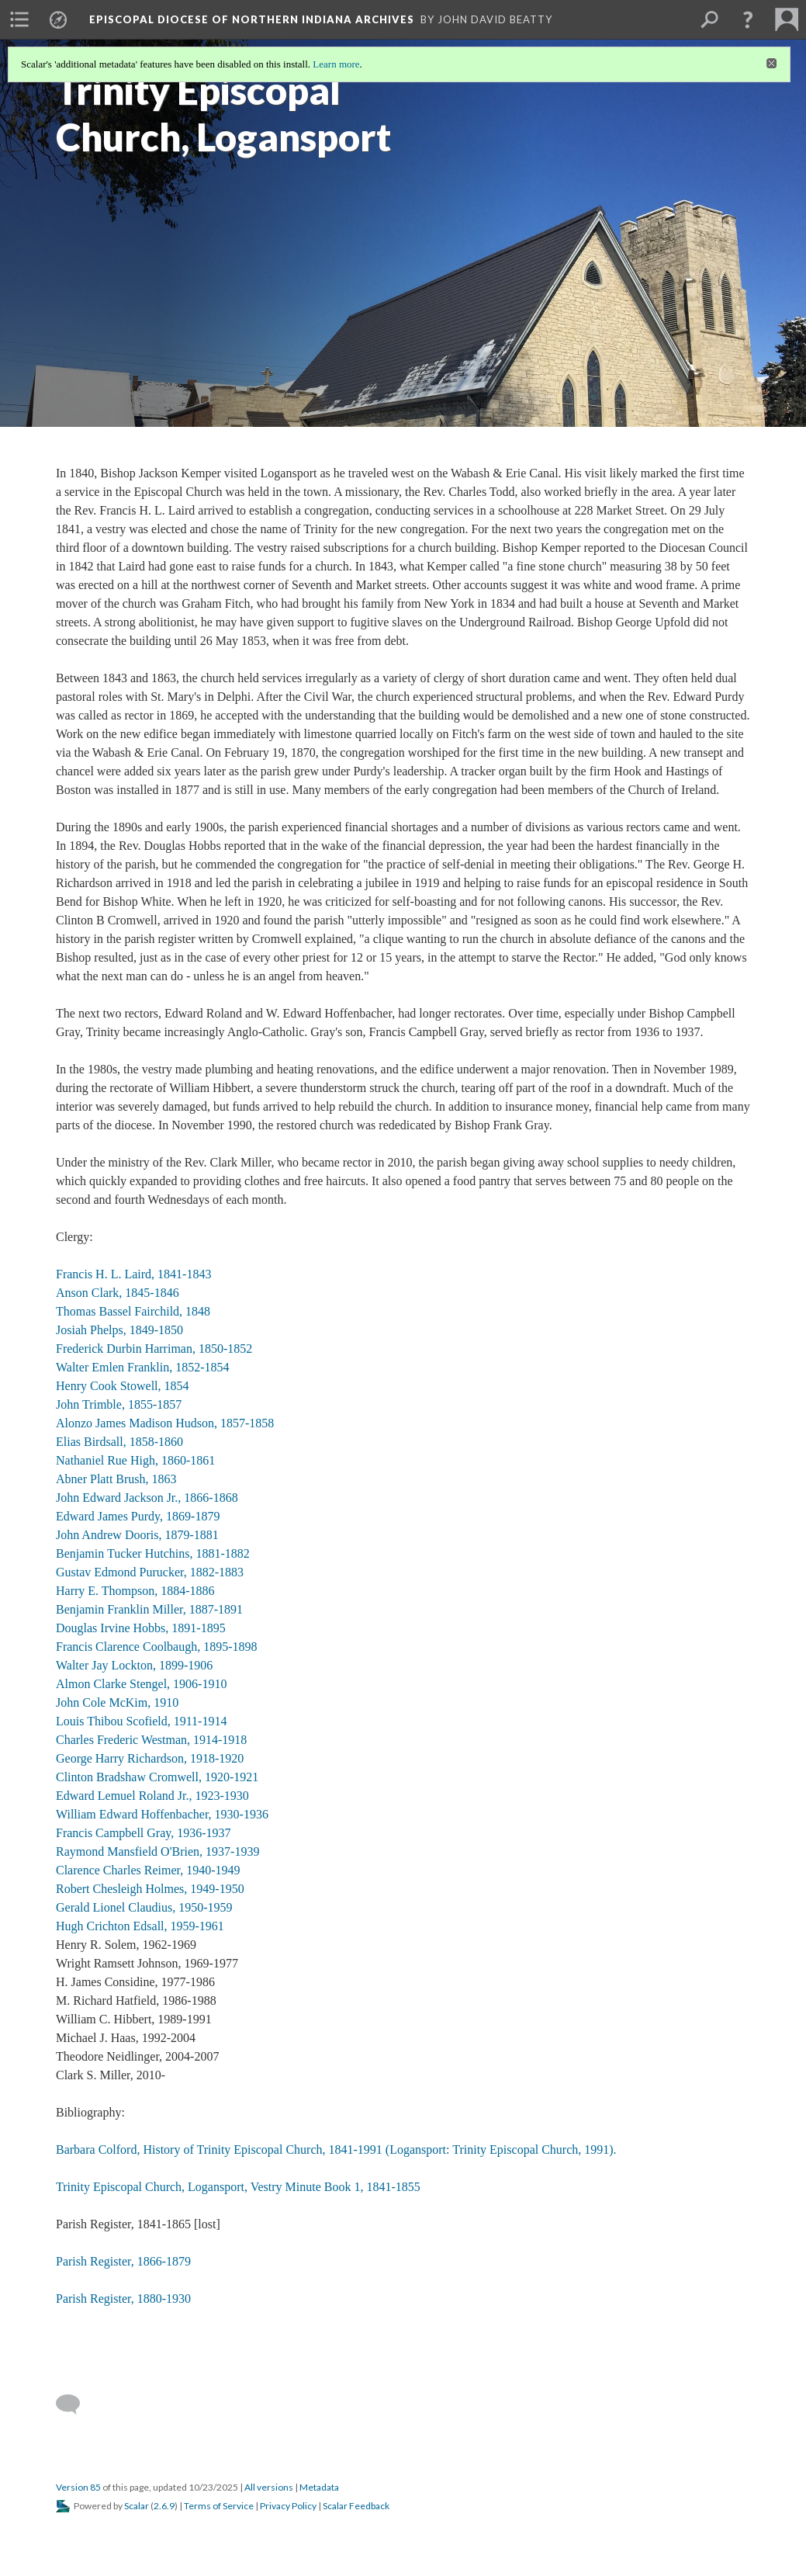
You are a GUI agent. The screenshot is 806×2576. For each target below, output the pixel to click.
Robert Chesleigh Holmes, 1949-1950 (150, 1888)
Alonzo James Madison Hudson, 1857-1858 (165, 1423)
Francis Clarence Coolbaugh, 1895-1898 (157, 1646)
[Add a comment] (75, 2404)
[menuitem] (19, 19)
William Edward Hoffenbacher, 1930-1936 (162, 1814)
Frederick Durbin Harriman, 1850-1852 (154, 1348)
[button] (747, 19)
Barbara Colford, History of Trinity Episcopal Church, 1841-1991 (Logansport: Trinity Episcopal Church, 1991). (336, 2149)
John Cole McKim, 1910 (117, 1702)
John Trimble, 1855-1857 (119, 1404)
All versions (268, 2487)
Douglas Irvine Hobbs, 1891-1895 (141, 1628)
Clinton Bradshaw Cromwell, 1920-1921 (157, 1777)
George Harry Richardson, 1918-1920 (150, 1758)
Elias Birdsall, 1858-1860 (119, 1441)
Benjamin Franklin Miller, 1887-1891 (149, 1609)
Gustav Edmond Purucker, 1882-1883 (150, 1572)
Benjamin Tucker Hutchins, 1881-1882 (153, 1553)
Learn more (336, 64)
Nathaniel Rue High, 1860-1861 (135, 1460)
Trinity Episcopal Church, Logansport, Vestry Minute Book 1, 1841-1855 (238, 2186)
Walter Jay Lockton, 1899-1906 (134, 1665)
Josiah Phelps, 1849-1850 (119, 1330)
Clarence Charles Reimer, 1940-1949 (148, 1870)
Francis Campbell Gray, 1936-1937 (143, 1832)
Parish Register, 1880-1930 (123, 2298)
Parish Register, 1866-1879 (123, 2261)
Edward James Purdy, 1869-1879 (138, 1516)
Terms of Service (219, 2506)
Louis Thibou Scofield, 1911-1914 (141, 1721)
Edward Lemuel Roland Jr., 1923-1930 (152, 1795)
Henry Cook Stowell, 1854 (122, 1385)
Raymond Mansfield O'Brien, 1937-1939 (157, 1851)
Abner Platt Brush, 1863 (116, 1479)
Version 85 (78, 2487)
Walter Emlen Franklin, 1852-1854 (143, 1367)
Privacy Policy (288, 2506)
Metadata (319, 2487)
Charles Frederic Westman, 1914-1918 (151, 1739)
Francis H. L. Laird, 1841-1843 (133, 1274)
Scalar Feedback (356, 2506)
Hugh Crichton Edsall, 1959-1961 (140, 1926)
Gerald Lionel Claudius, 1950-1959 (144, 1907)
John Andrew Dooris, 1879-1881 (137, 1534)
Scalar (136, 2506)
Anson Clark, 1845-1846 (117, 1292)
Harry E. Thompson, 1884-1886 (135, 1590)
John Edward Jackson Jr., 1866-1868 (147, 1497)
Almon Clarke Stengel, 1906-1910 (141, 1683)
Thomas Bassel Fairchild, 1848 (133, 1311)
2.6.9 (164, 2506)
